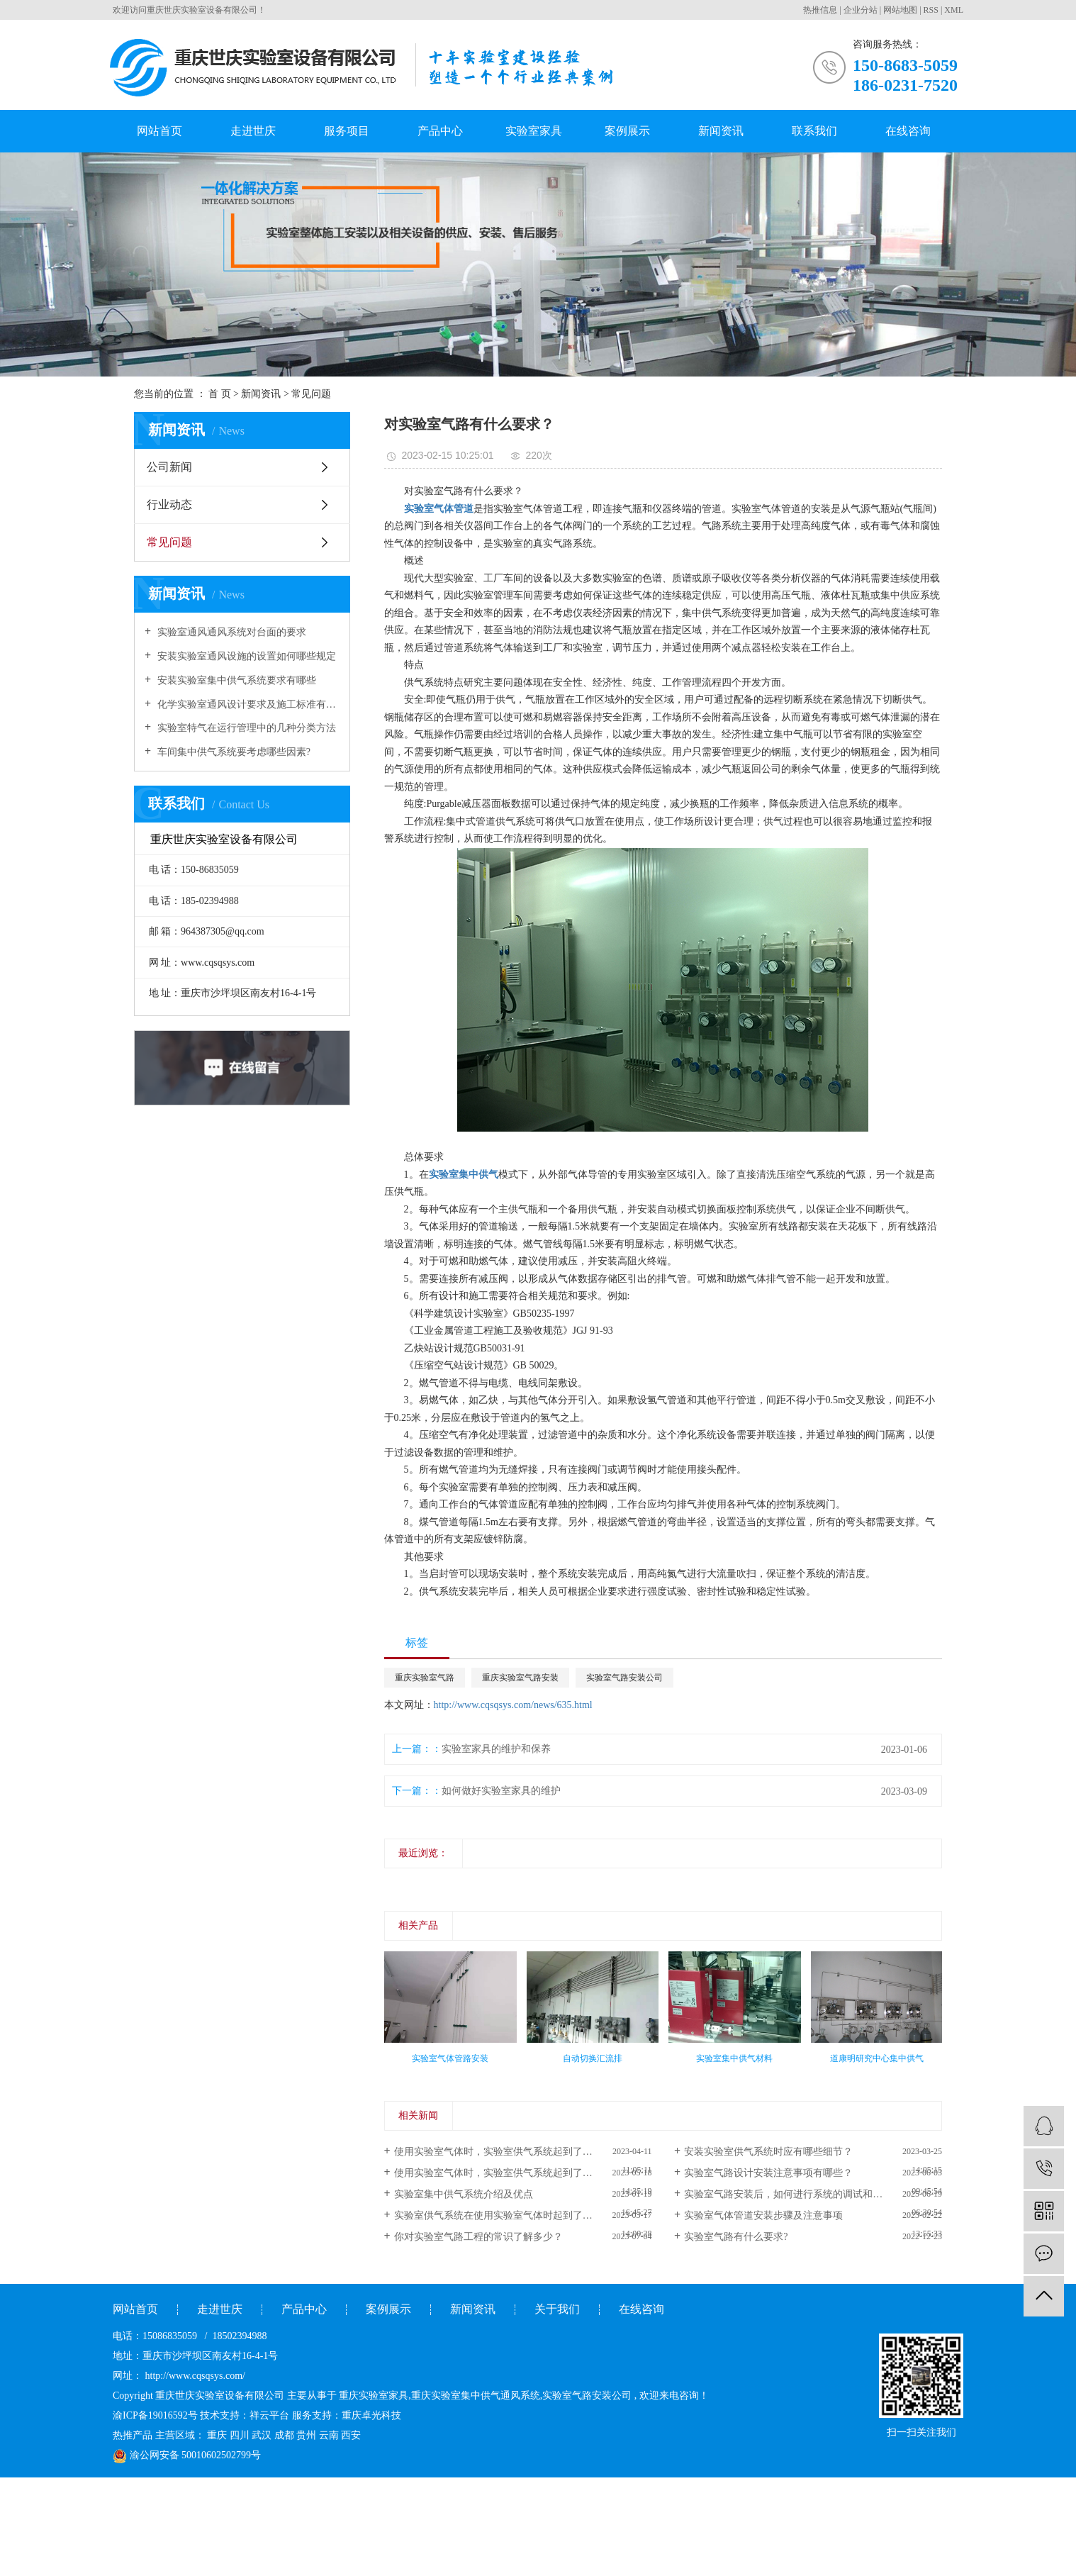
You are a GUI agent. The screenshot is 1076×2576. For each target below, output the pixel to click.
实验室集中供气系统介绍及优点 (463, 2194)
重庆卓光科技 (371, 2415)
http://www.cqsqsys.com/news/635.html (513, 1705)
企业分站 (861, 10)
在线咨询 (908, 131)
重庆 (217, 2435)
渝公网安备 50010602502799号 (187, 2455)
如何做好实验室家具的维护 (501, 1790)
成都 (284, 2435)
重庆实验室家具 (373, 2395)
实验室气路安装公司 (624, 1678)
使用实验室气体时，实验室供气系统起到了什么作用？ (513, 2151)
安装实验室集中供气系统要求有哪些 (235, 680)
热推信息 (820, 10)
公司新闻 (169, 467)
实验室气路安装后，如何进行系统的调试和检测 (788, 2194)
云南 (329, 2435)
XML (953, 10)
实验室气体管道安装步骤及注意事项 (763, 2215)
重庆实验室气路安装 (520, 1678)
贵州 (306, 2435)
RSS (931, 10)
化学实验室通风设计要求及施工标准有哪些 (247, 704)
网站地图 (900, 10)
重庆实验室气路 (424, 1678)
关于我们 (557, 2309)
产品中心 (440, 131)
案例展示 (627, 131)
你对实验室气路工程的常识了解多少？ (478, 2236)
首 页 (219, 394)
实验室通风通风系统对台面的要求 (230, 632)
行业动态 (169, 504)
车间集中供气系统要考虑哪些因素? (232, 752)
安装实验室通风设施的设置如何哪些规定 (245, 656)
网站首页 (159, 131)
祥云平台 (269, 2415)
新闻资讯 (721, 131)
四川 (240, 2435)
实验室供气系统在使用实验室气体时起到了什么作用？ (513, 2215)
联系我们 (814, 131)
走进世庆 (253, 131)
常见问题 (311, 394)
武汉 (261, 2435)
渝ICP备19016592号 (155, 2415)
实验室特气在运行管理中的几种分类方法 (245, 728)
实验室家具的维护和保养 (496, 1749)
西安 (351, 2435)
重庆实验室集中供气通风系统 (475, 2395)
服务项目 (346, 131)
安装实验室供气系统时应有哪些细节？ (768, 2151)
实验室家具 (533, 131)
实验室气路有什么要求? (736, 2236)
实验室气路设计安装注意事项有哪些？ (768, 2173)
